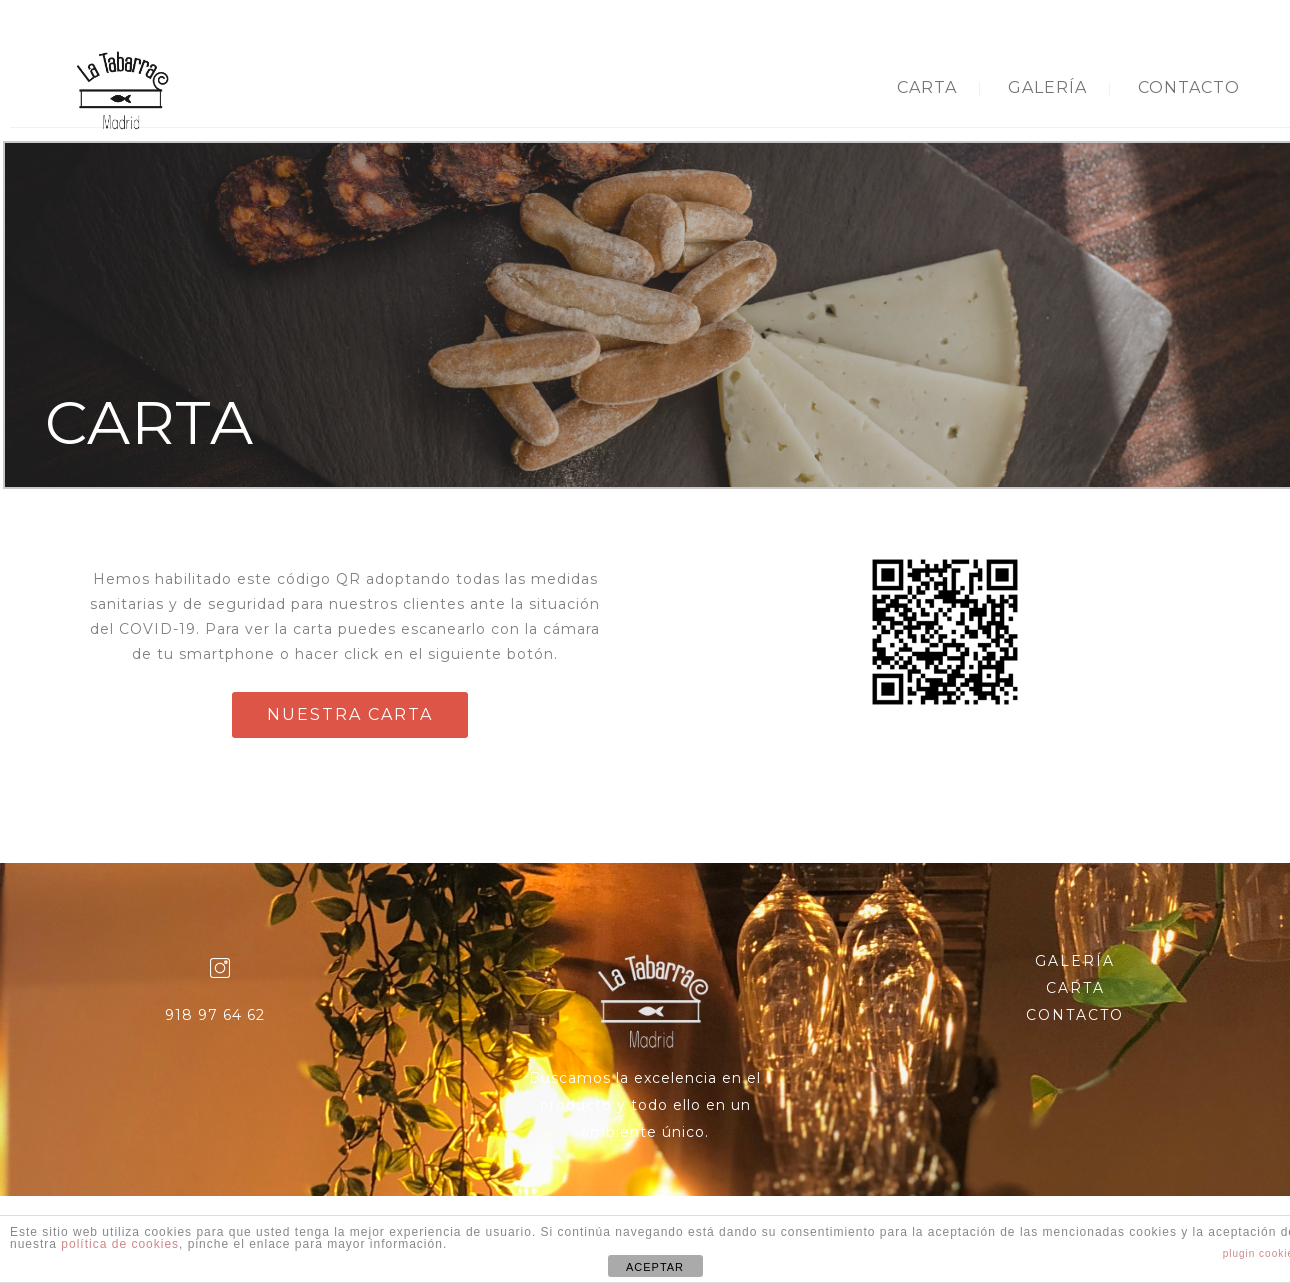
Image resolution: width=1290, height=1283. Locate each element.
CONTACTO (1189, 87)
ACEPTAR (655, 1267)
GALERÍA (1047, 87)
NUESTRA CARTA (350, 714)
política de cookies (120, 1244)
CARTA (927, 87)
